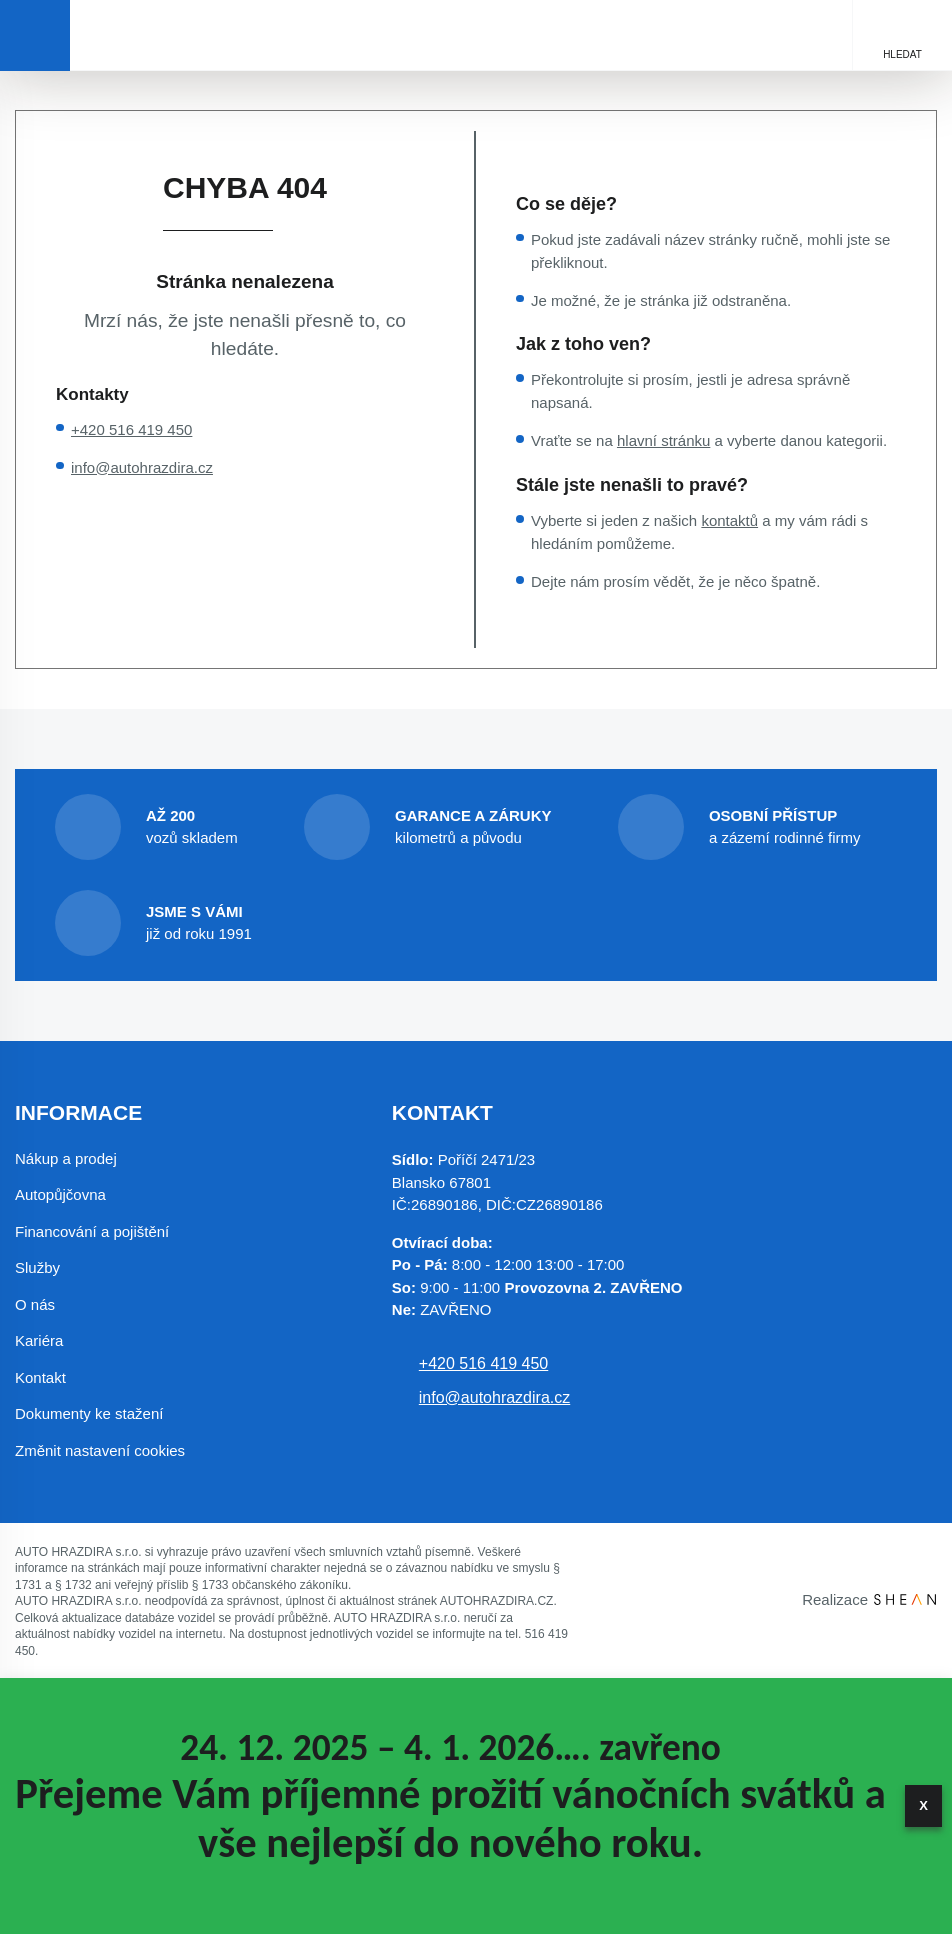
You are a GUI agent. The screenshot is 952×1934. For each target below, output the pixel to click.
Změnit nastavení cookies (100, 1450)
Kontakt (40, 1377)
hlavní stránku (663, 440)
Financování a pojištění (92, 1231)
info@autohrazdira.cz (142, 467)
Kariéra (39, 1340)
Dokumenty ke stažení (89, 1413)
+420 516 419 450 (131, 429)
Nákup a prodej (66, 1158)
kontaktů (729, 520)
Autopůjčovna (60, 1194)
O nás (35, 1304)
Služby (37, 1267)
